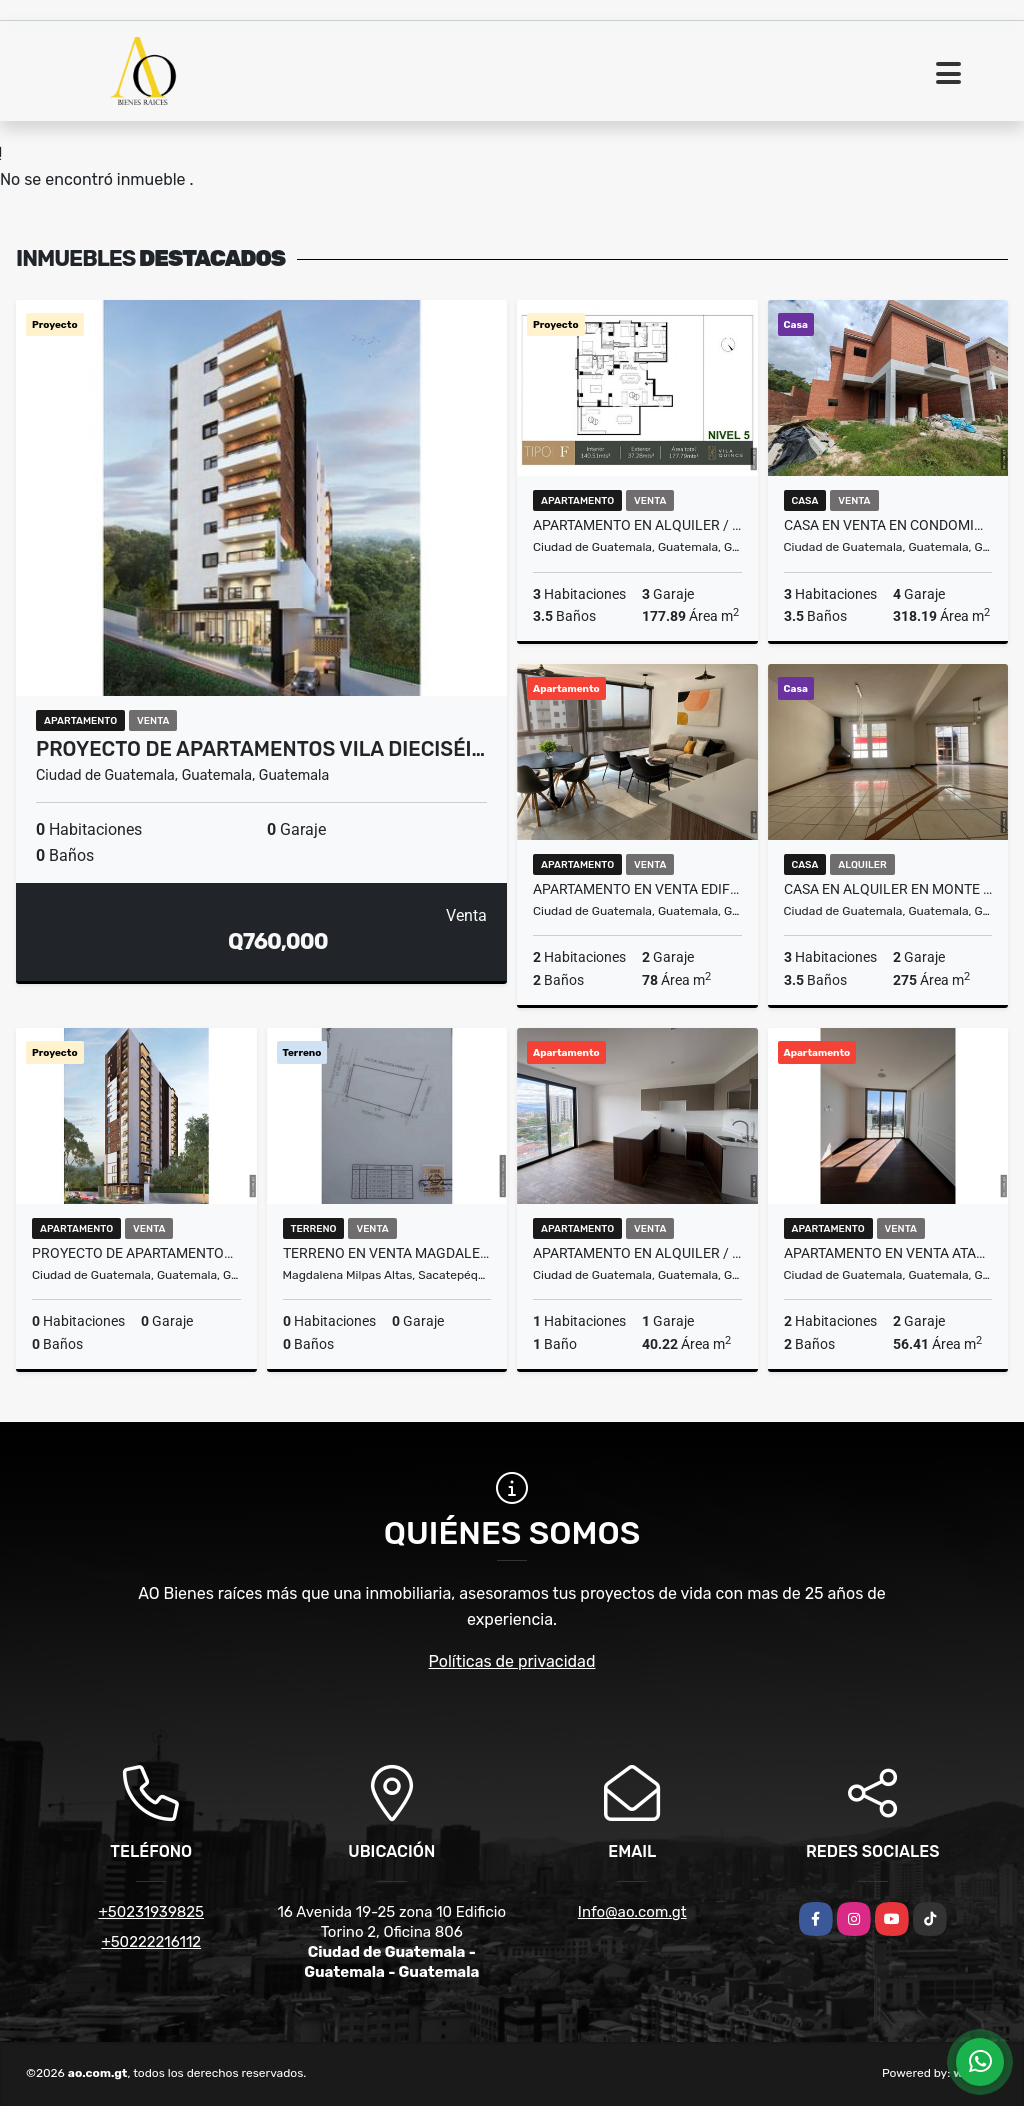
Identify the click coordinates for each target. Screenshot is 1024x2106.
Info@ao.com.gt (632, 1912)
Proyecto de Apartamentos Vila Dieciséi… (260, 749)
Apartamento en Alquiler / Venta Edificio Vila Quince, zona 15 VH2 (637, 525)
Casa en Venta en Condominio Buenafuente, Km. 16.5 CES (888, 525)
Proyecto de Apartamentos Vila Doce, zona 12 (136, 1253)
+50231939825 (151, 1912)
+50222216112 (151, 1942)
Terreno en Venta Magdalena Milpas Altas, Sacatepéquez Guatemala (387, 1253)
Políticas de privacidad (512, 1661)
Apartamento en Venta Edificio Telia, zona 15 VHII (637, 889)
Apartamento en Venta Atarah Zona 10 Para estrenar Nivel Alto (888, 1253)
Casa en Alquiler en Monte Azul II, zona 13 (888, 889)
